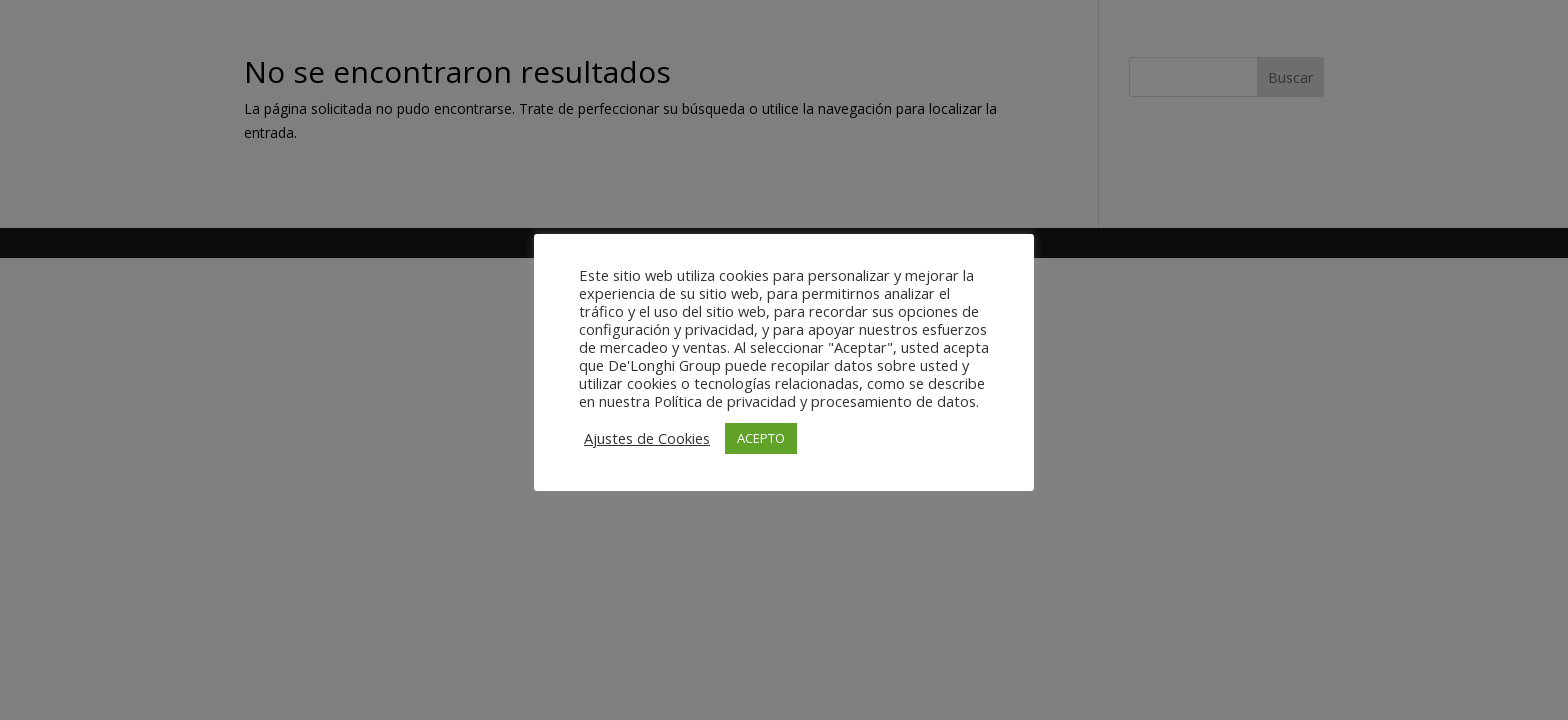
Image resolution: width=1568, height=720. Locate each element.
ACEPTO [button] (761, 438)
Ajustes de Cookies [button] (647, 438)
